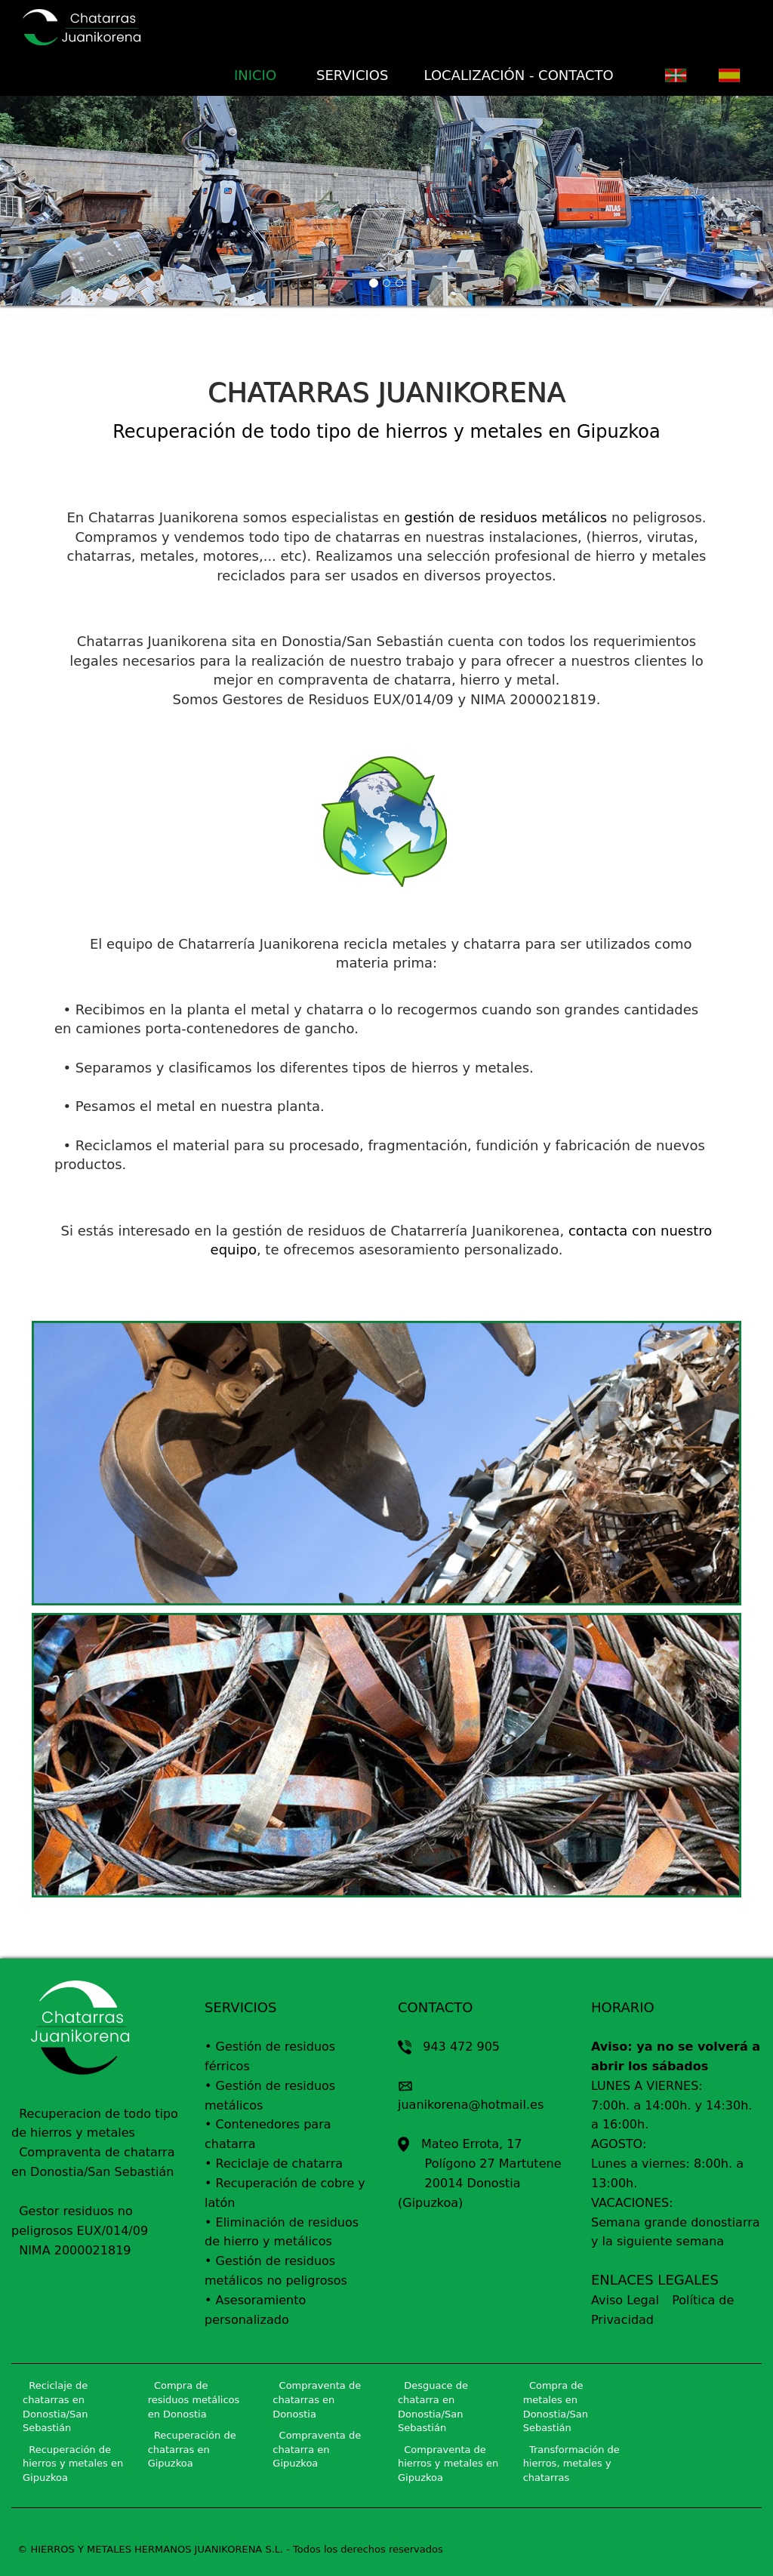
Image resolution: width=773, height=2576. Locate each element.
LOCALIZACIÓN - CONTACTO (518, 75)
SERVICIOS (350, 75)
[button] (58, 206)
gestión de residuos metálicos (506, 517)
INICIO (261, 74)
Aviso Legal (625, 2300)
